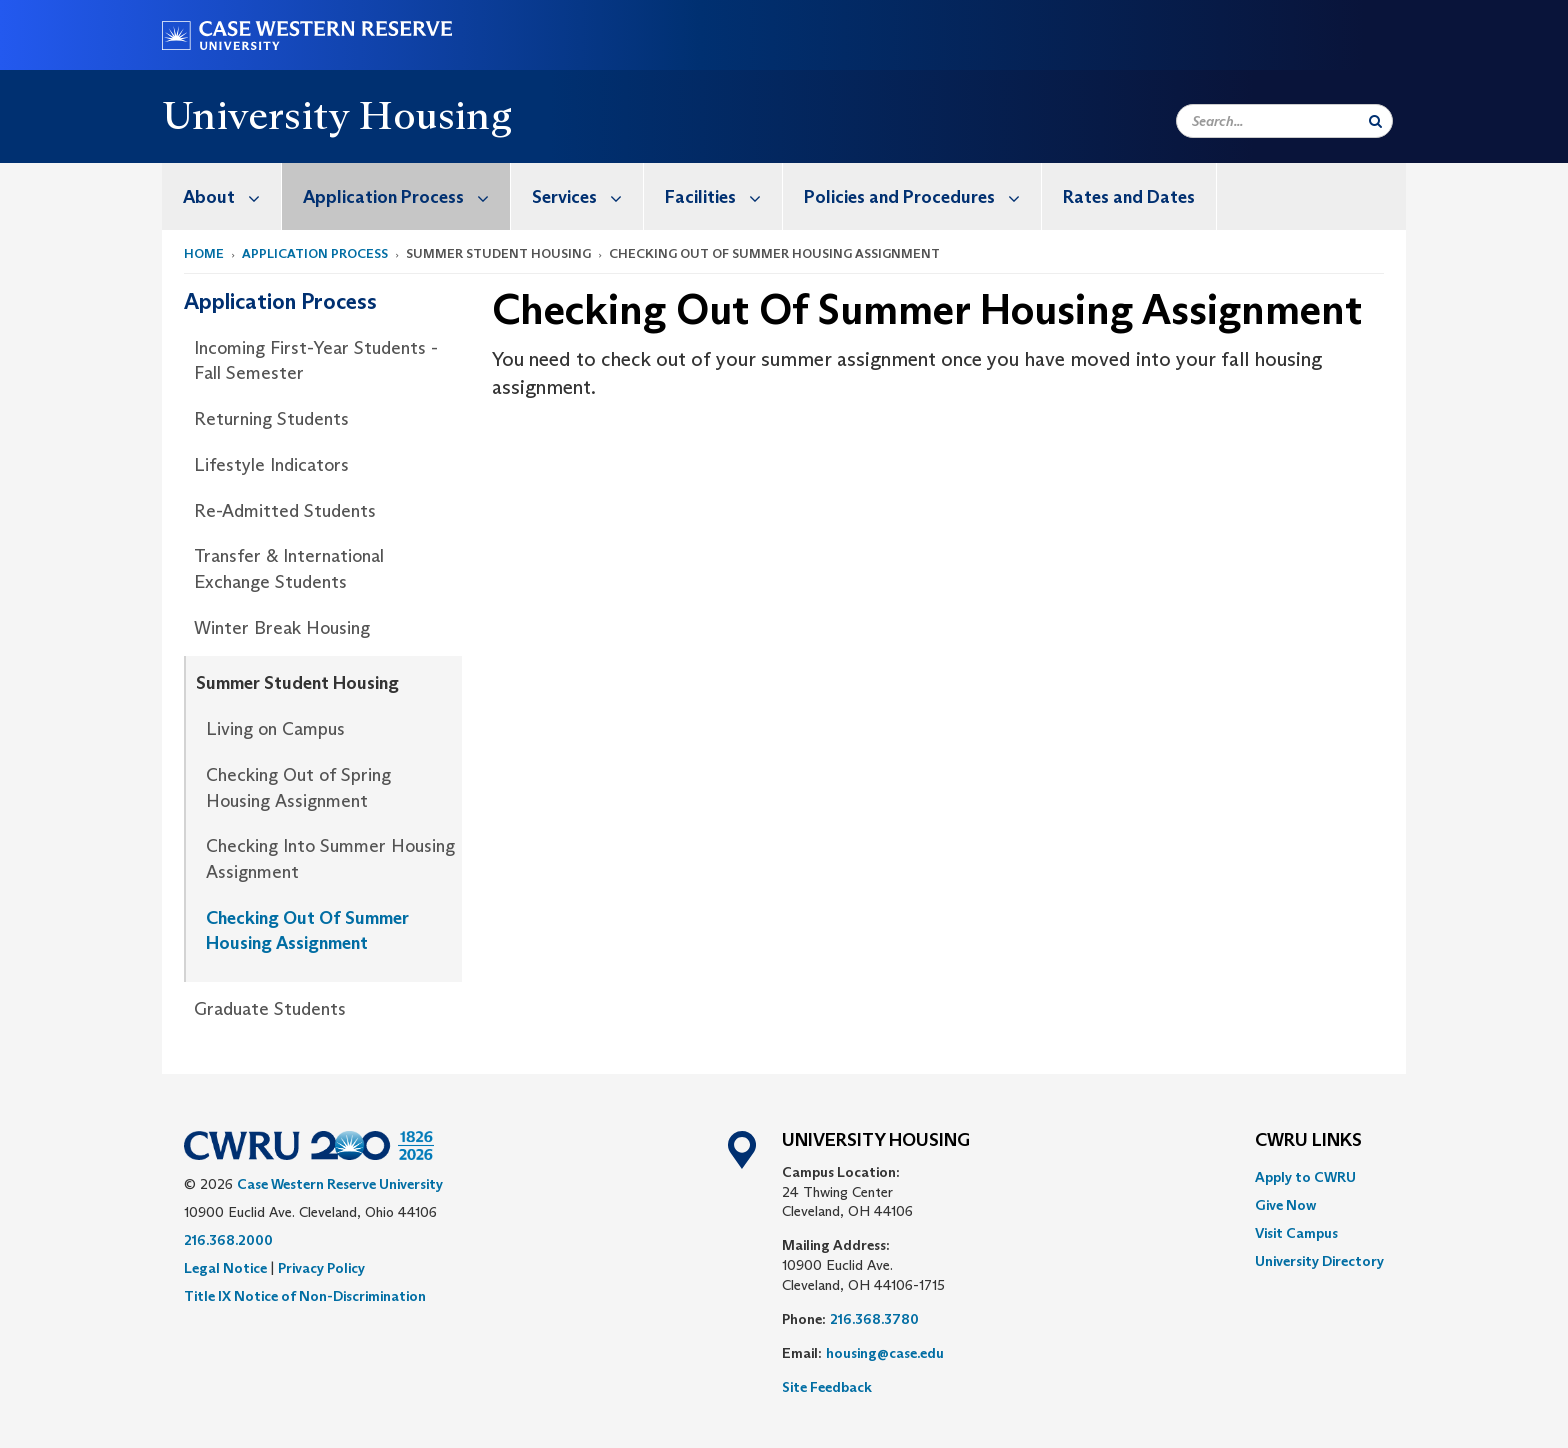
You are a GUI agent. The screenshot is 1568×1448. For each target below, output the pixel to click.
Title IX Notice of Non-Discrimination (305, 1296)
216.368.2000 (228, 1240)
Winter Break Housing (282, 628)
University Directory (1319, 1261)
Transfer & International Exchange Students (289, 569)
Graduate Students (270, 1009)
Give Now (1285, 1205)
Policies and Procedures (922, 196)
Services (587, 196)
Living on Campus (275, 729)
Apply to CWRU (1305, 1177)
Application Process (406, 196)
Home (204, 253)
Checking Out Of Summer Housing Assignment (307, 931)
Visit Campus (1296, 1233)
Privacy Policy (321, 1268)
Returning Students (271, 419)
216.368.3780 (874, 1319)
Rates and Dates (1129, 197)
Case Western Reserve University (340, 1184)
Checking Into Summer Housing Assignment (330, 859)
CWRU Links (1308, 1141)
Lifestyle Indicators (271, 465)
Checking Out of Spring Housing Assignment (298, 788)
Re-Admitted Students (285, 511)
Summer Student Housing (297, 683)
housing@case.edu (885, 1353)
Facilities (723, 196)
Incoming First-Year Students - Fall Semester (316, 361)
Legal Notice (225, 1268)
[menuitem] (222, 196)
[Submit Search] (1375, 121)
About (232, 196)
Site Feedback (827, 1387)
